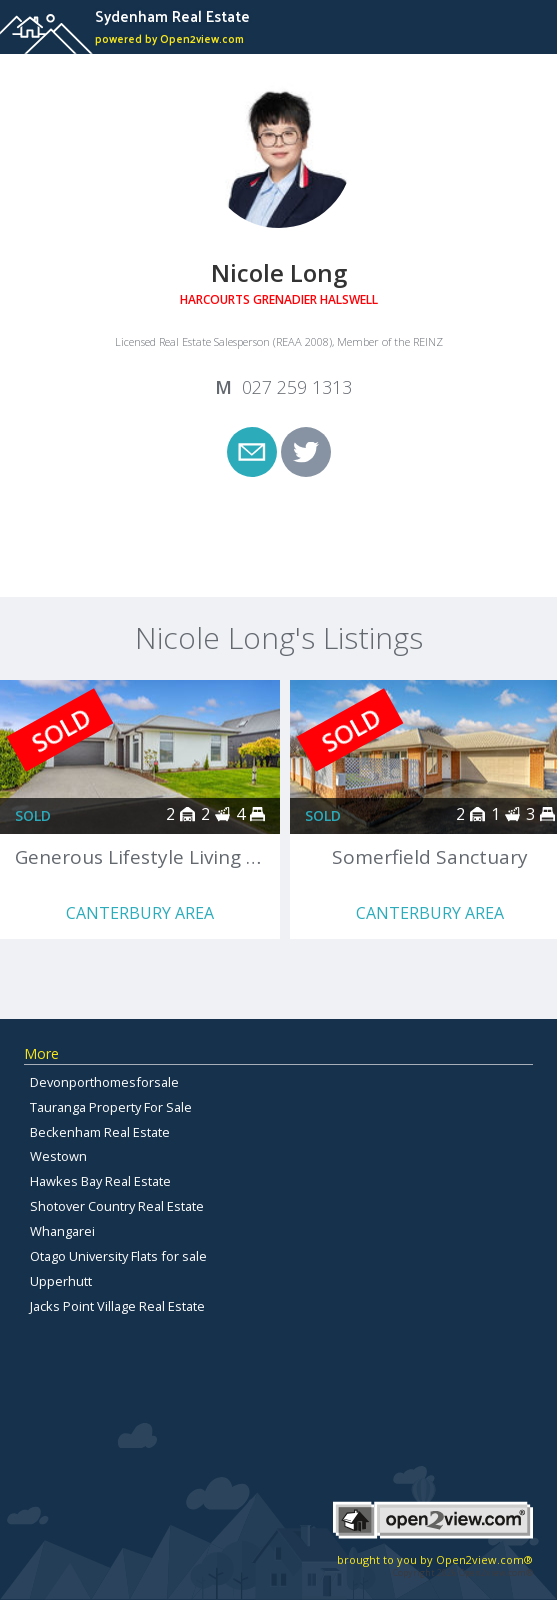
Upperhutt (61, 1281)
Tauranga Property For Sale (111, 1107)
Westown (58, 1156)
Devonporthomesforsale (104, 1082)
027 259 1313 (297, 387)
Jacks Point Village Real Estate (117, 1306)
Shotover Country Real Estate (117, 1206)
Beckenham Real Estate (100, 1132)
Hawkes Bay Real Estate (100, 1181)
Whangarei (62, 1231)
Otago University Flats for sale (118, 1256)
